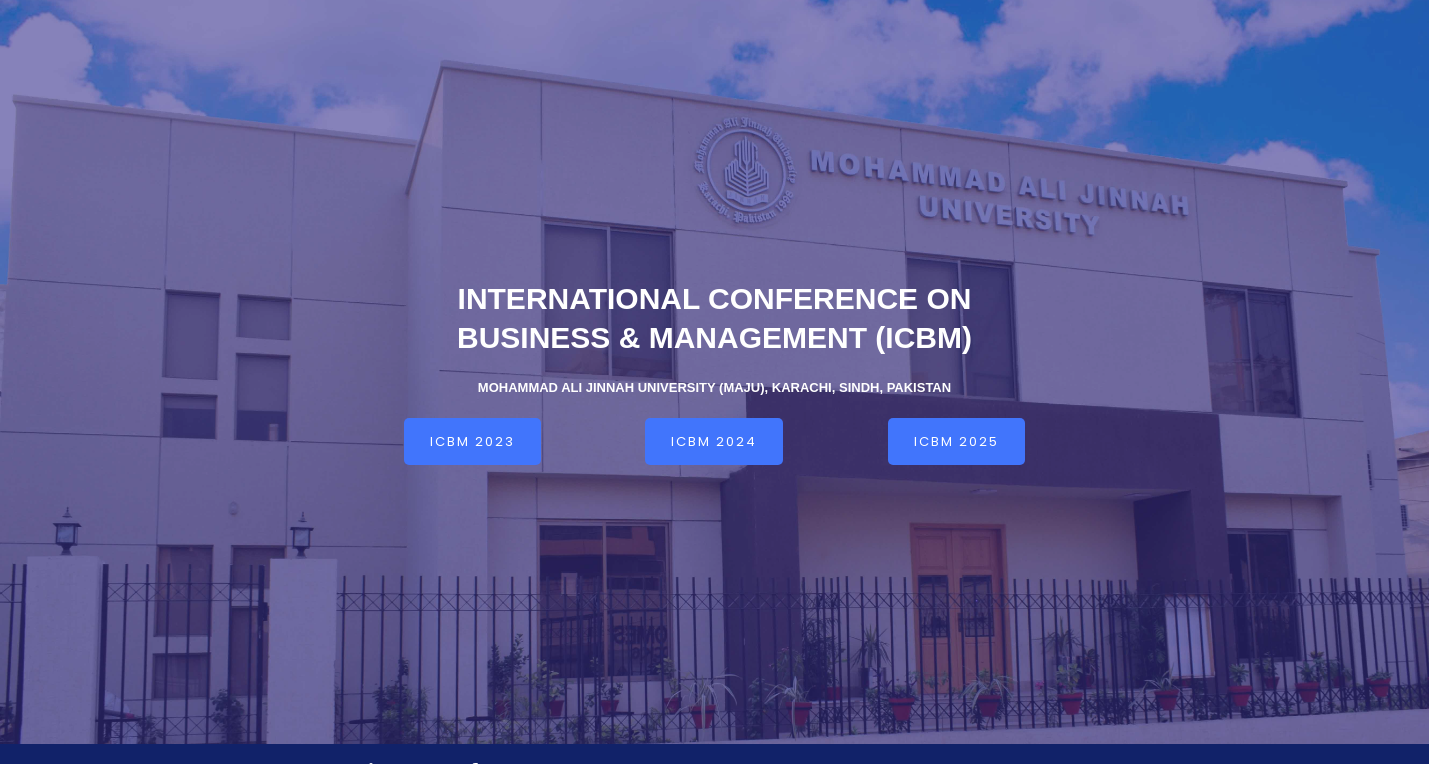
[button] (472, 441)
